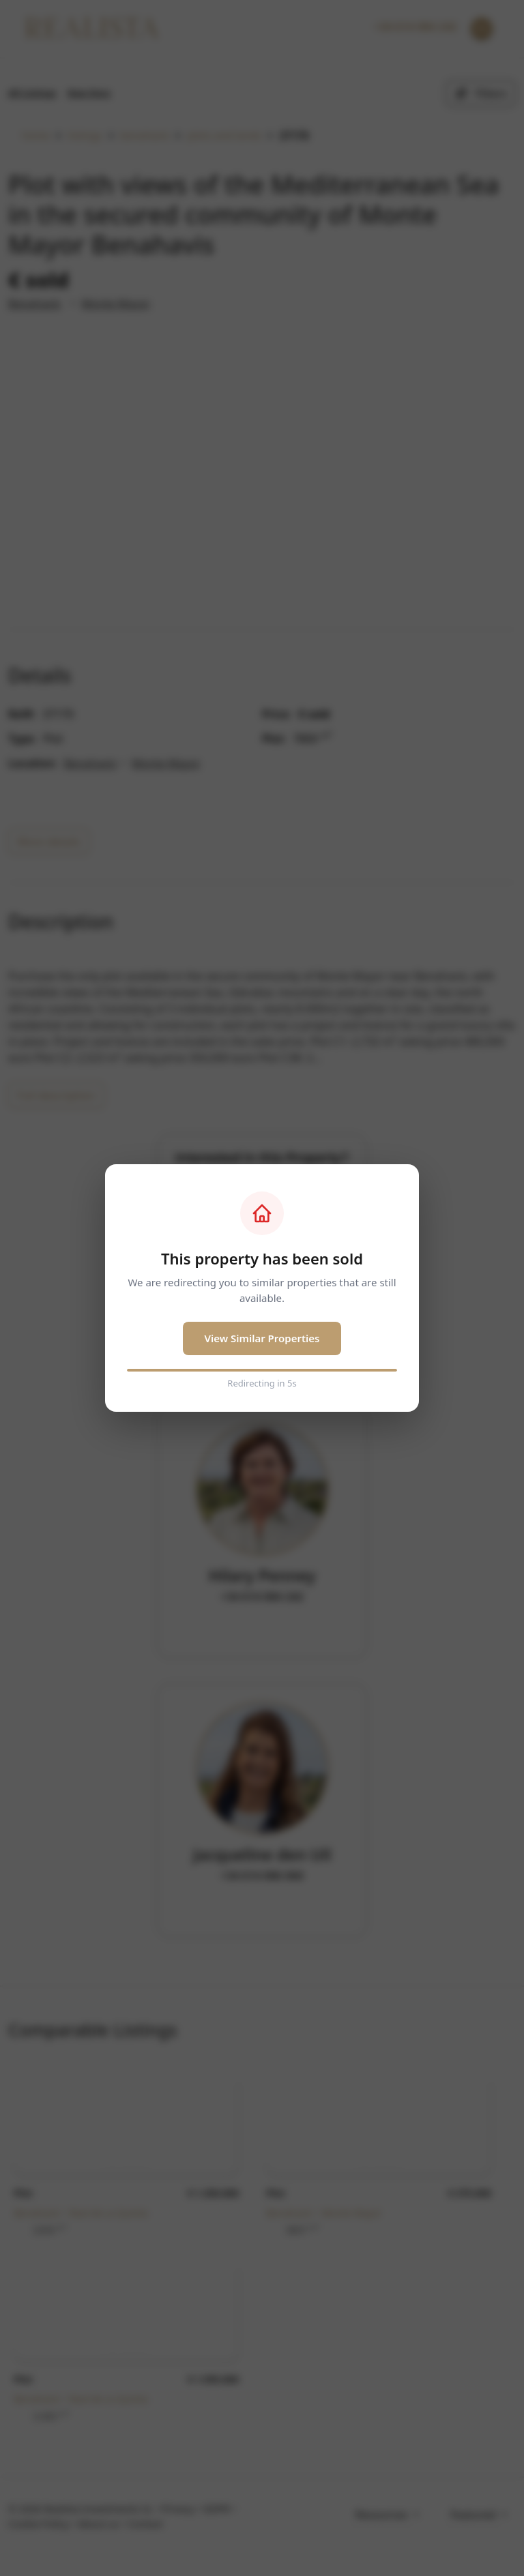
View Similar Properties (262, 1338)
